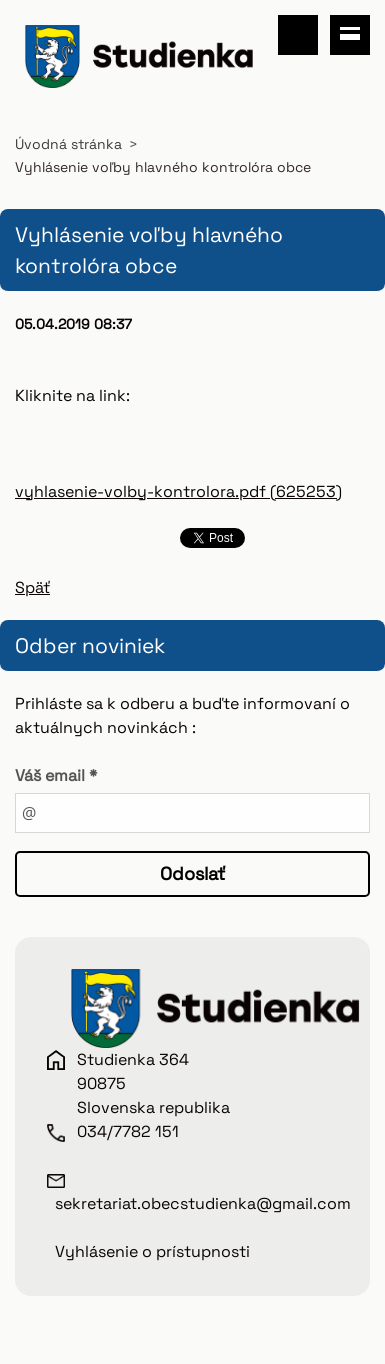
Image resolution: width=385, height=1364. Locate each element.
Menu (350, 35)
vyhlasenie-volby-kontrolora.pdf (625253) (178, 491)
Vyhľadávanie (298, 35)
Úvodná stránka (68, 144)
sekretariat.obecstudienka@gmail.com (203, 1203)
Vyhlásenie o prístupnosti (152, 1251)
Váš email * (56, 775)
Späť (32, 587)
